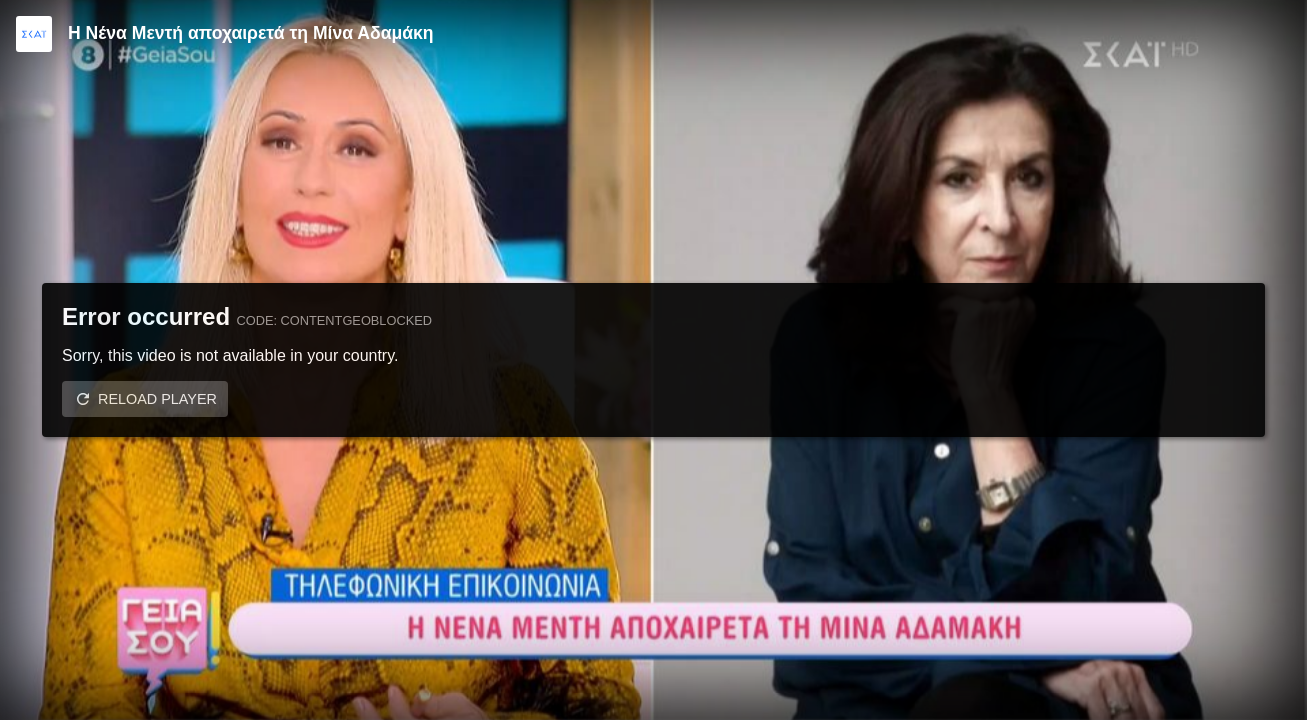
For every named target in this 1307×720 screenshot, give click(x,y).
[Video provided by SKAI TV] (34, 34)
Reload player (157, 399)
